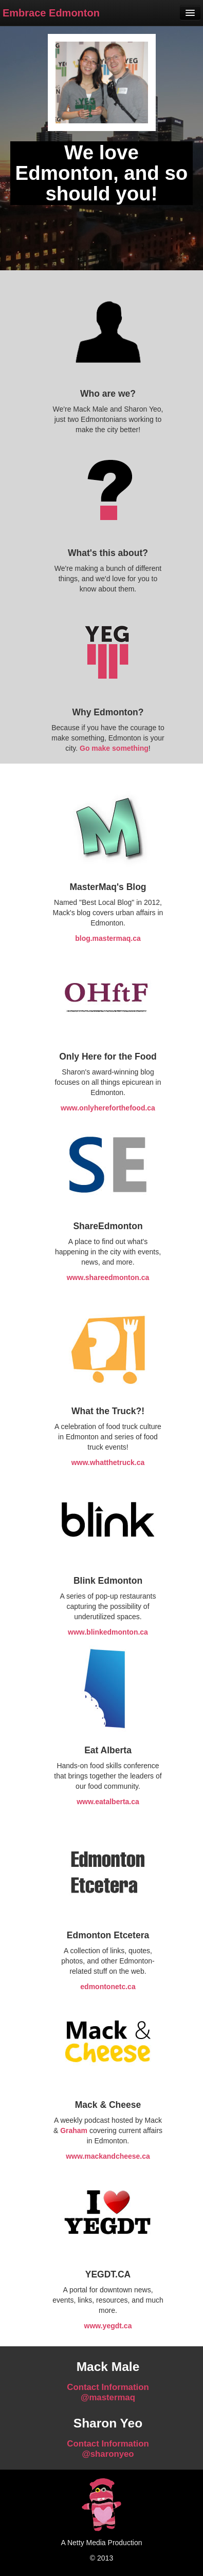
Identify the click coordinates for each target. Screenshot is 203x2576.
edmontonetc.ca (107, 1986)
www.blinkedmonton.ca (108, 1632)
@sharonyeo (108, 2454)
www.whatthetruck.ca (108, 1462)
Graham (73, 2130)
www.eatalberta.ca (108, 1801)
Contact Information (108, 2387)
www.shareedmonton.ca (108, 1277)
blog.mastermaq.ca (108, 938)
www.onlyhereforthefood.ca (108, 1108)
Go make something (114, 748)
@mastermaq (108, 2397)
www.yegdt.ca (108, 2326)
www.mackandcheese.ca (108, 2156)
